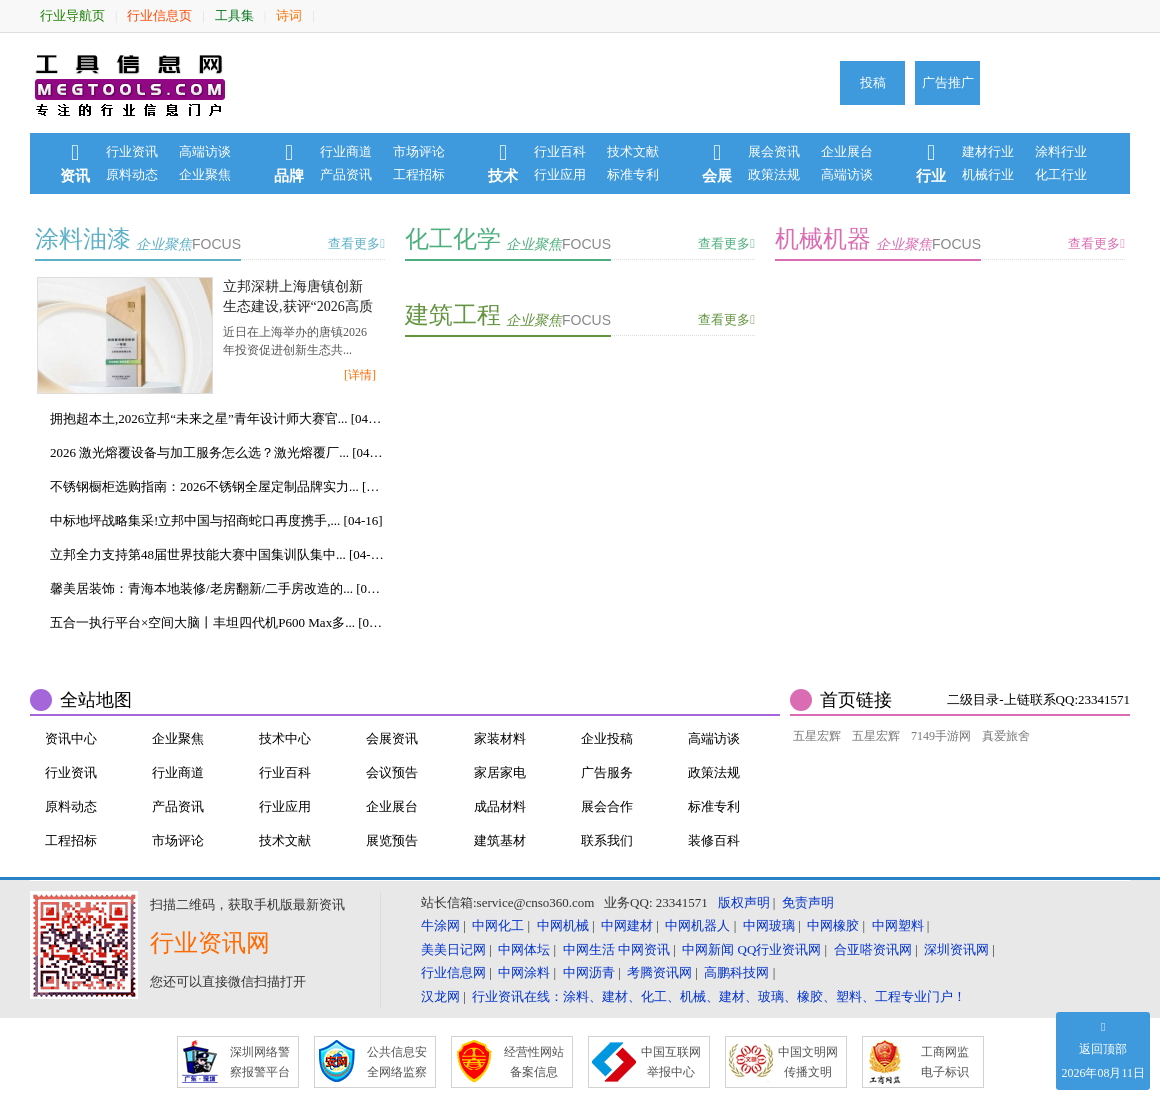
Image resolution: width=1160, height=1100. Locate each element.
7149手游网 (941, 736)
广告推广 (948, 82)
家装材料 (500, 738)
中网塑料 (898, 925)
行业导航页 (72, 15)
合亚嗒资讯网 (873, 949)
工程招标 (419, 174)
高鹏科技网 (736, 972)
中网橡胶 (833, 925)
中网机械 (563, 925)
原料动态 (132, 174)
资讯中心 (71, 738)
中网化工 (498, 925)
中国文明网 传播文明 (808, 1062)
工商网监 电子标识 (945, 1062)
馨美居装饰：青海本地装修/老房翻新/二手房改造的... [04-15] (217, 588)
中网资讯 (644, 949)
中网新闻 (708, 949)
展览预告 (392, 840)
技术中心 (285, 738)
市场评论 (419, 151)
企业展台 (847, 151)
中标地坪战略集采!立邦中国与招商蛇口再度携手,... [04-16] (216, 520)
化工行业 (1061, 174)
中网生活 (589, 949)
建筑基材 (500, 840)
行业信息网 (453, 972)
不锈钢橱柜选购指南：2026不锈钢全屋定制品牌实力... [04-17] (217, 486)
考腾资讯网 (659, 972)
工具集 (234, 15)
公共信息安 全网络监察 (397, 1062)
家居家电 (500, 772)
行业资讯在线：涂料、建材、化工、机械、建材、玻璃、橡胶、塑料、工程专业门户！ (719, 996)
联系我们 (607, 840)
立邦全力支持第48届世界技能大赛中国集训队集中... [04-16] (217, 554)
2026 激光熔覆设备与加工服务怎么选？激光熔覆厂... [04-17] (217, 452)
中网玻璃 (769, 925)
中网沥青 (589, 972)
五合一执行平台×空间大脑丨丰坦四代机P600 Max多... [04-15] (217, 622)
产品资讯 (346, 174)
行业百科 (560, 151)
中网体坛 (524, 949)
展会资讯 (774, 151)
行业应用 (560, 174)
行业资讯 (132, 151)
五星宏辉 (817, 736)
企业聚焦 (205, 174)
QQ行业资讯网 (780, 949)
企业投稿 (607, 738)
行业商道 (346, 151)
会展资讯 (392, 738)
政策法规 (774, 174)
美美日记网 (453, 949)
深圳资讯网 (956, 949)
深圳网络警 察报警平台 (260, 1062)
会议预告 (392, 772)
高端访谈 (205, 151)
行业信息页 (159, 15)
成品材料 (500, 806)
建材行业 (988, 151)
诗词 (289, 15)
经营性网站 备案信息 (534, 1062)
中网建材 (627, 925)
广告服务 (607, 772)
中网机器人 (697, 925)
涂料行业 (1061, 151)
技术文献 (633, 151)
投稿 (873, 82)
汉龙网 (440, 996)
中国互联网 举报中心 (671, 1062)
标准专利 (633, 174)
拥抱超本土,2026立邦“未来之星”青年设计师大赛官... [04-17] (217, 418)
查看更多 (356, 243)
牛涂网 (440, 925)
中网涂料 (524, 972)
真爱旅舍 (1006, 736)
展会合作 (607, 806)
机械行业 (988, 174)
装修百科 (714, 840)
